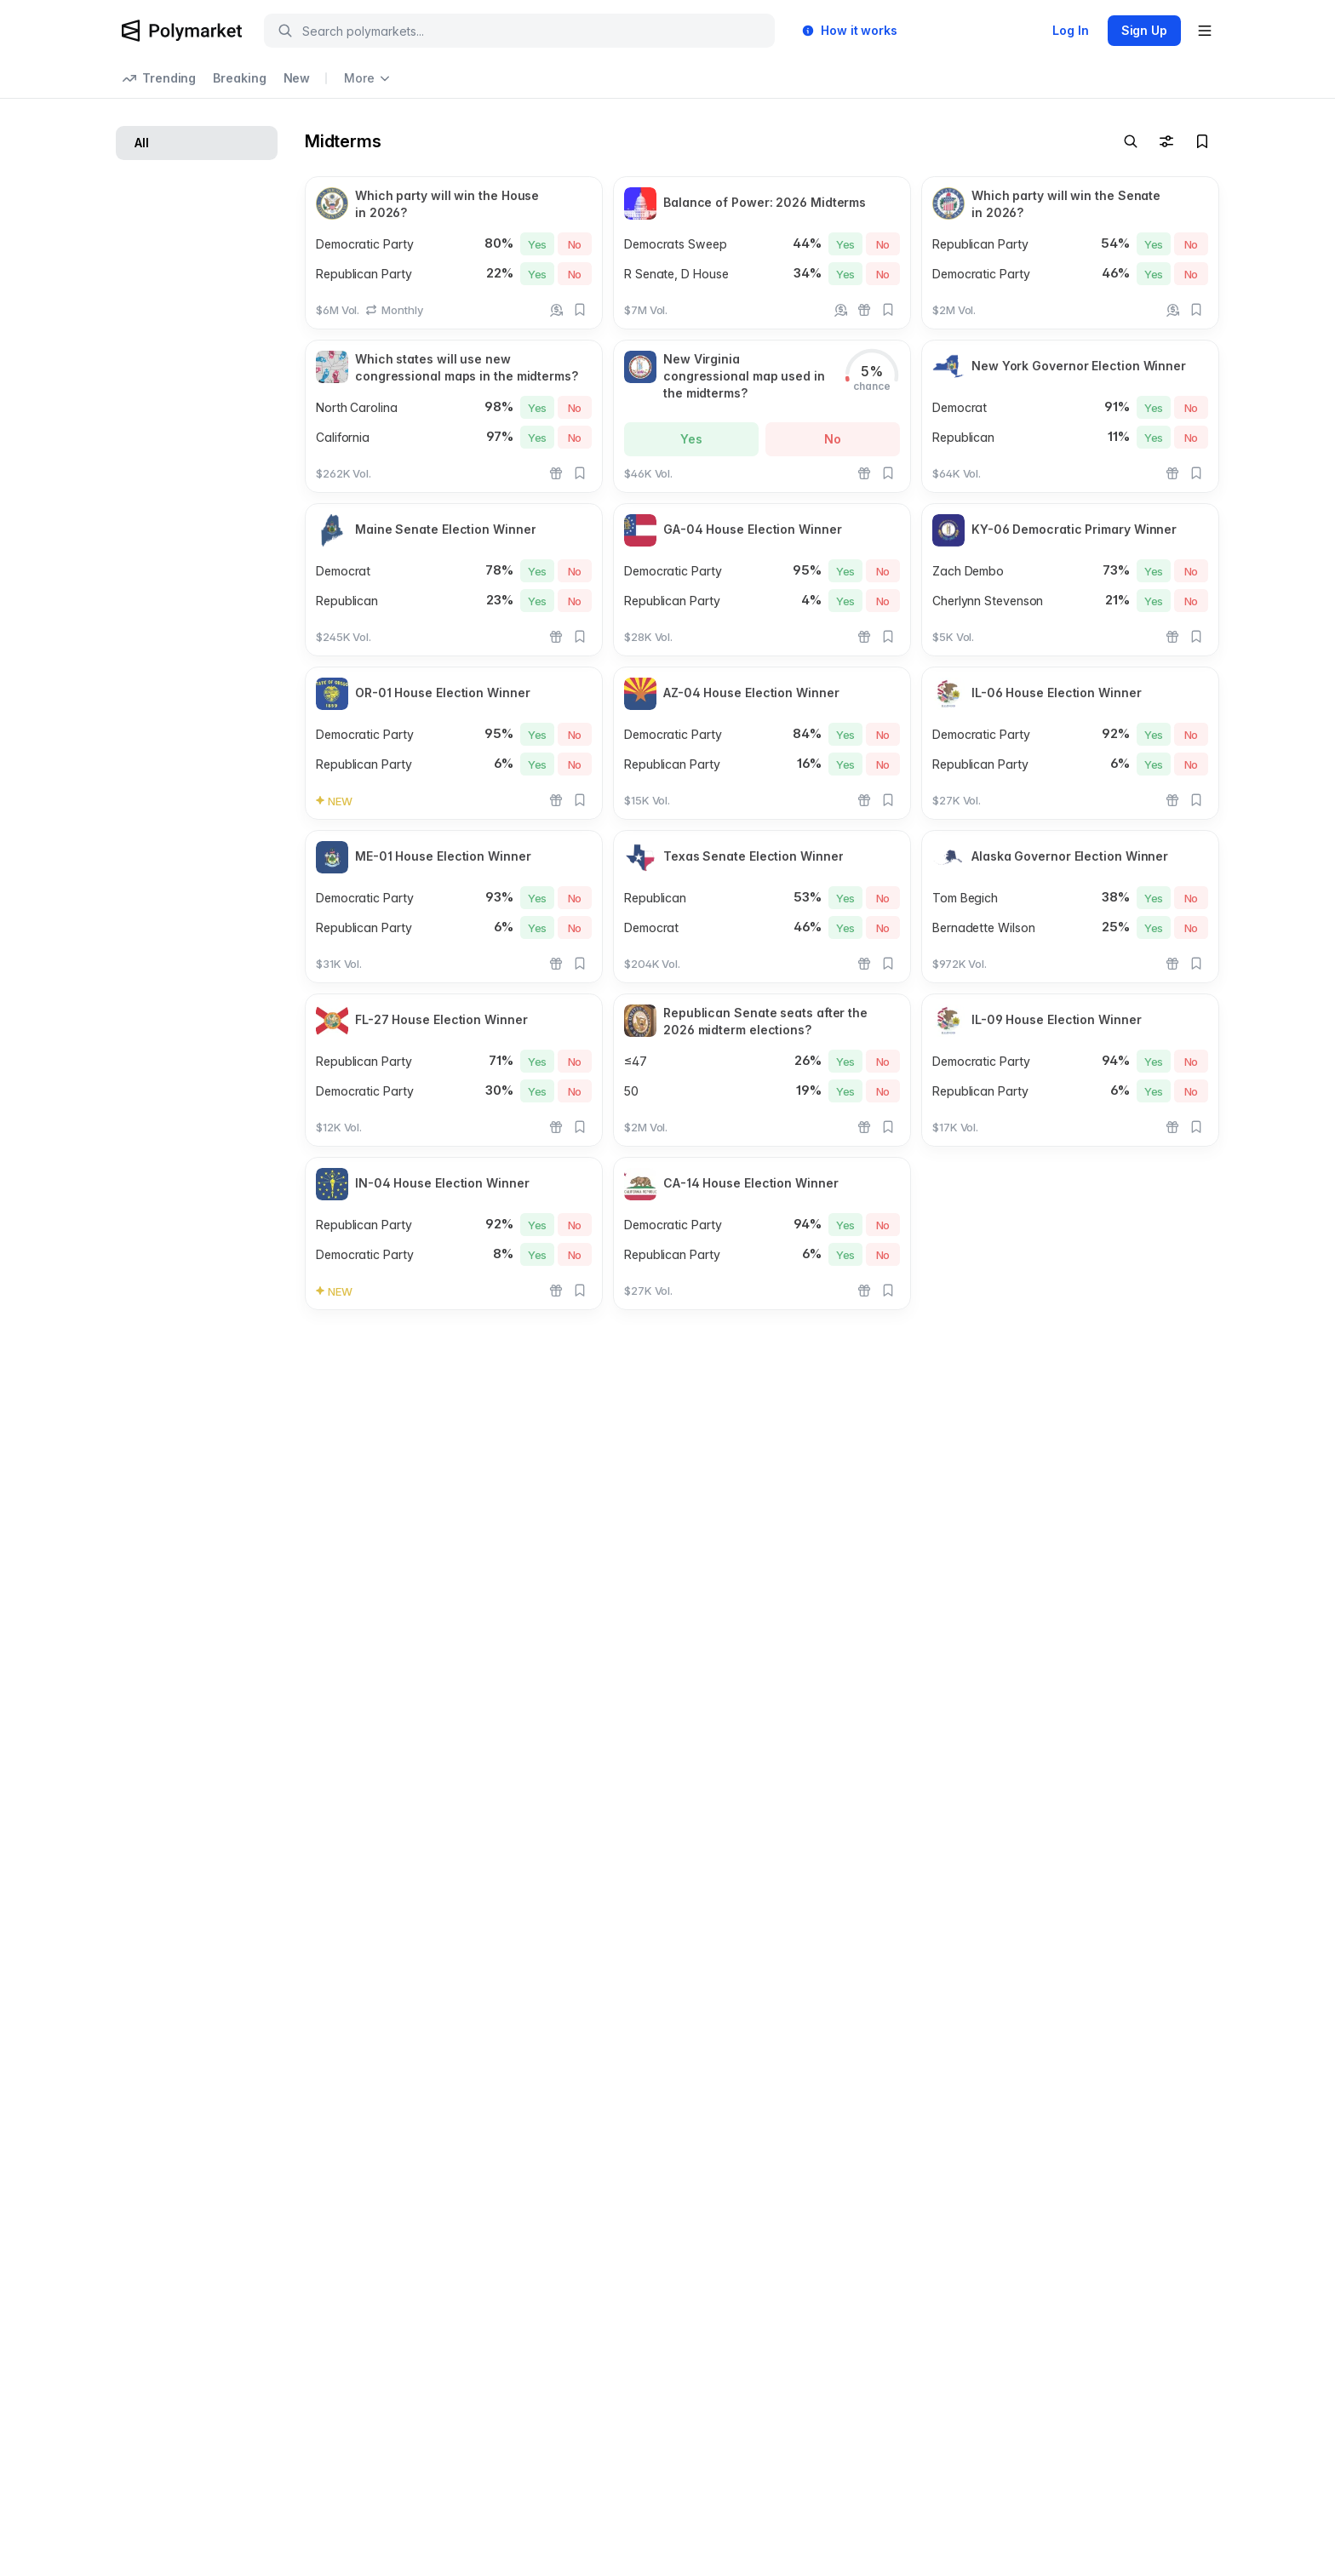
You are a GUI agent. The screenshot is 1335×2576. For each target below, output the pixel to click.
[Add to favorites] (580, 310)
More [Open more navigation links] (367, 78)
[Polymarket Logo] (181, 31)
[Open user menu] (1205, 30)
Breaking (239, 78)
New (297, 78)
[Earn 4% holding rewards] (556, 310)
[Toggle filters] (1166, 141)
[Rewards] (864, 310)
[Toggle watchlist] (1202, 141)
